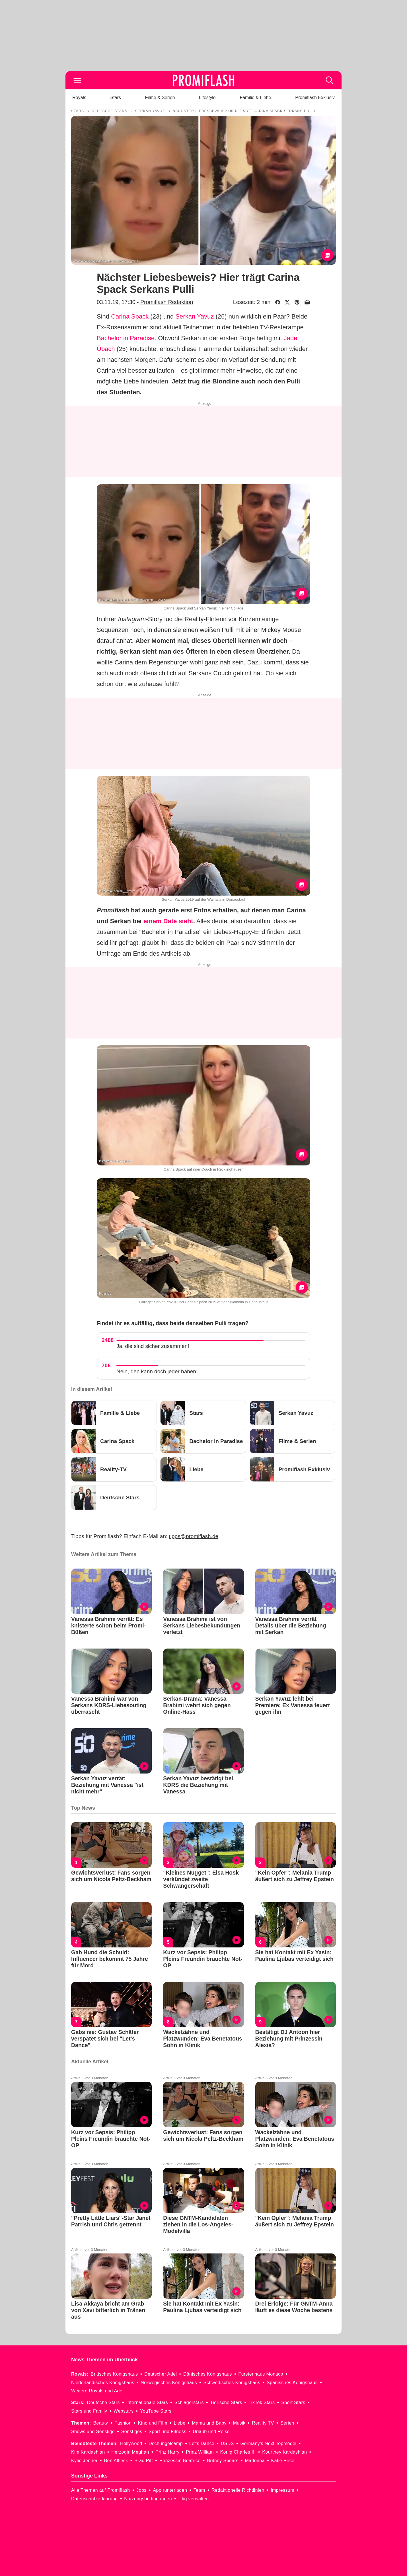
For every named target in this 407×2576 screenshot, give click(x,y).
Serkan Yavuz (194, 316)
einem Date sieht (168, 921)
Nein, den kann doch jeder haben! (157, 1371)
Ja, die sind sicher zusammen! (152, 1346)
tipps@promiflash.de (193, 1536)
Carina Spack (130, 316)
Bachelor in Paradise (126, 338)
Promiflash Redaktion (166, 302)
